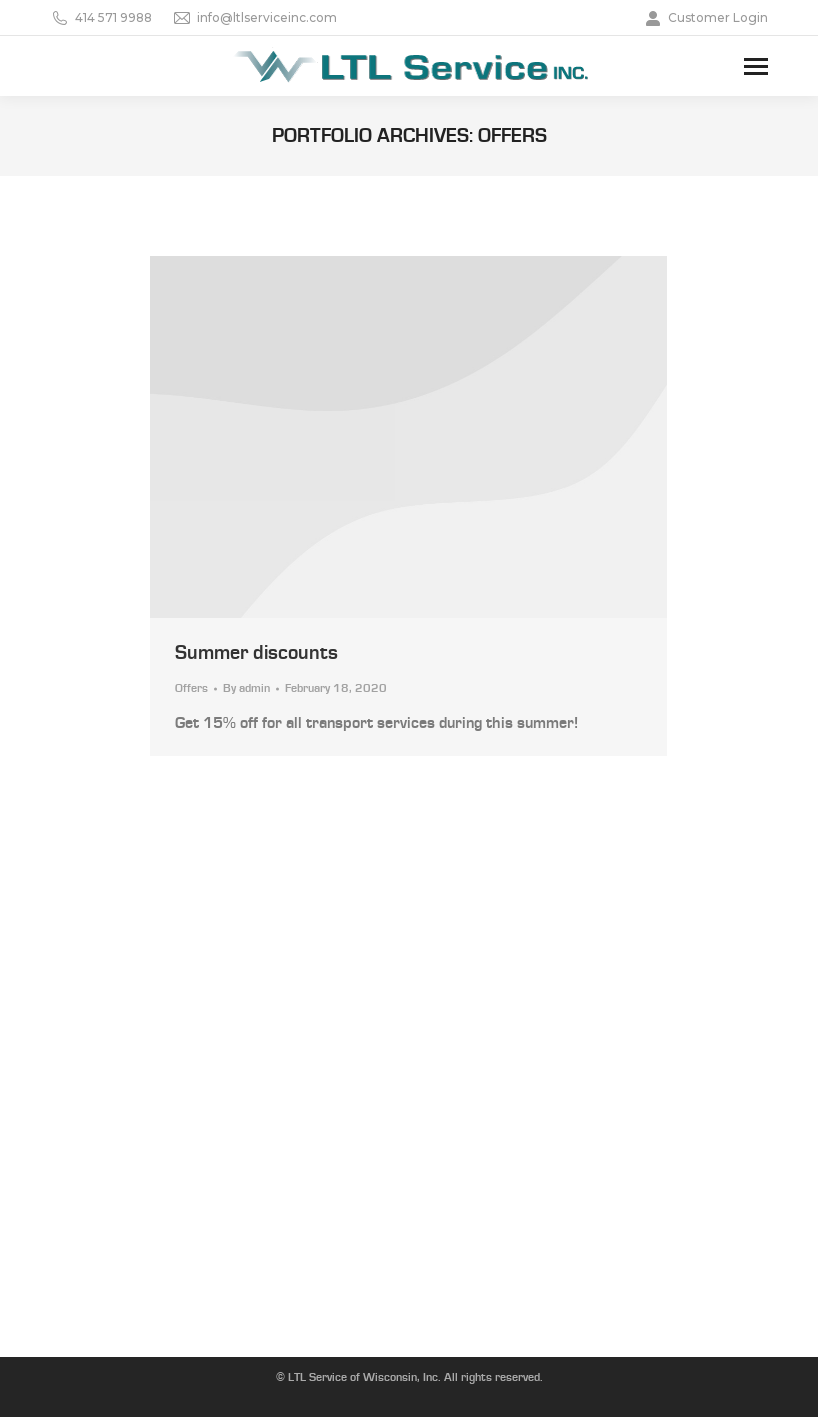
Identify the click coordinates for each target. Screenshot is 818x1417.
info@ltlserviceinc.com (254, 18)
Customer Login (705, 18)
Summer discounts (256, 653)
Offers (191, 688)
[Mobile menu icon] (756, 66)
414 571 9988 (101, 18)
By (246, 688)
